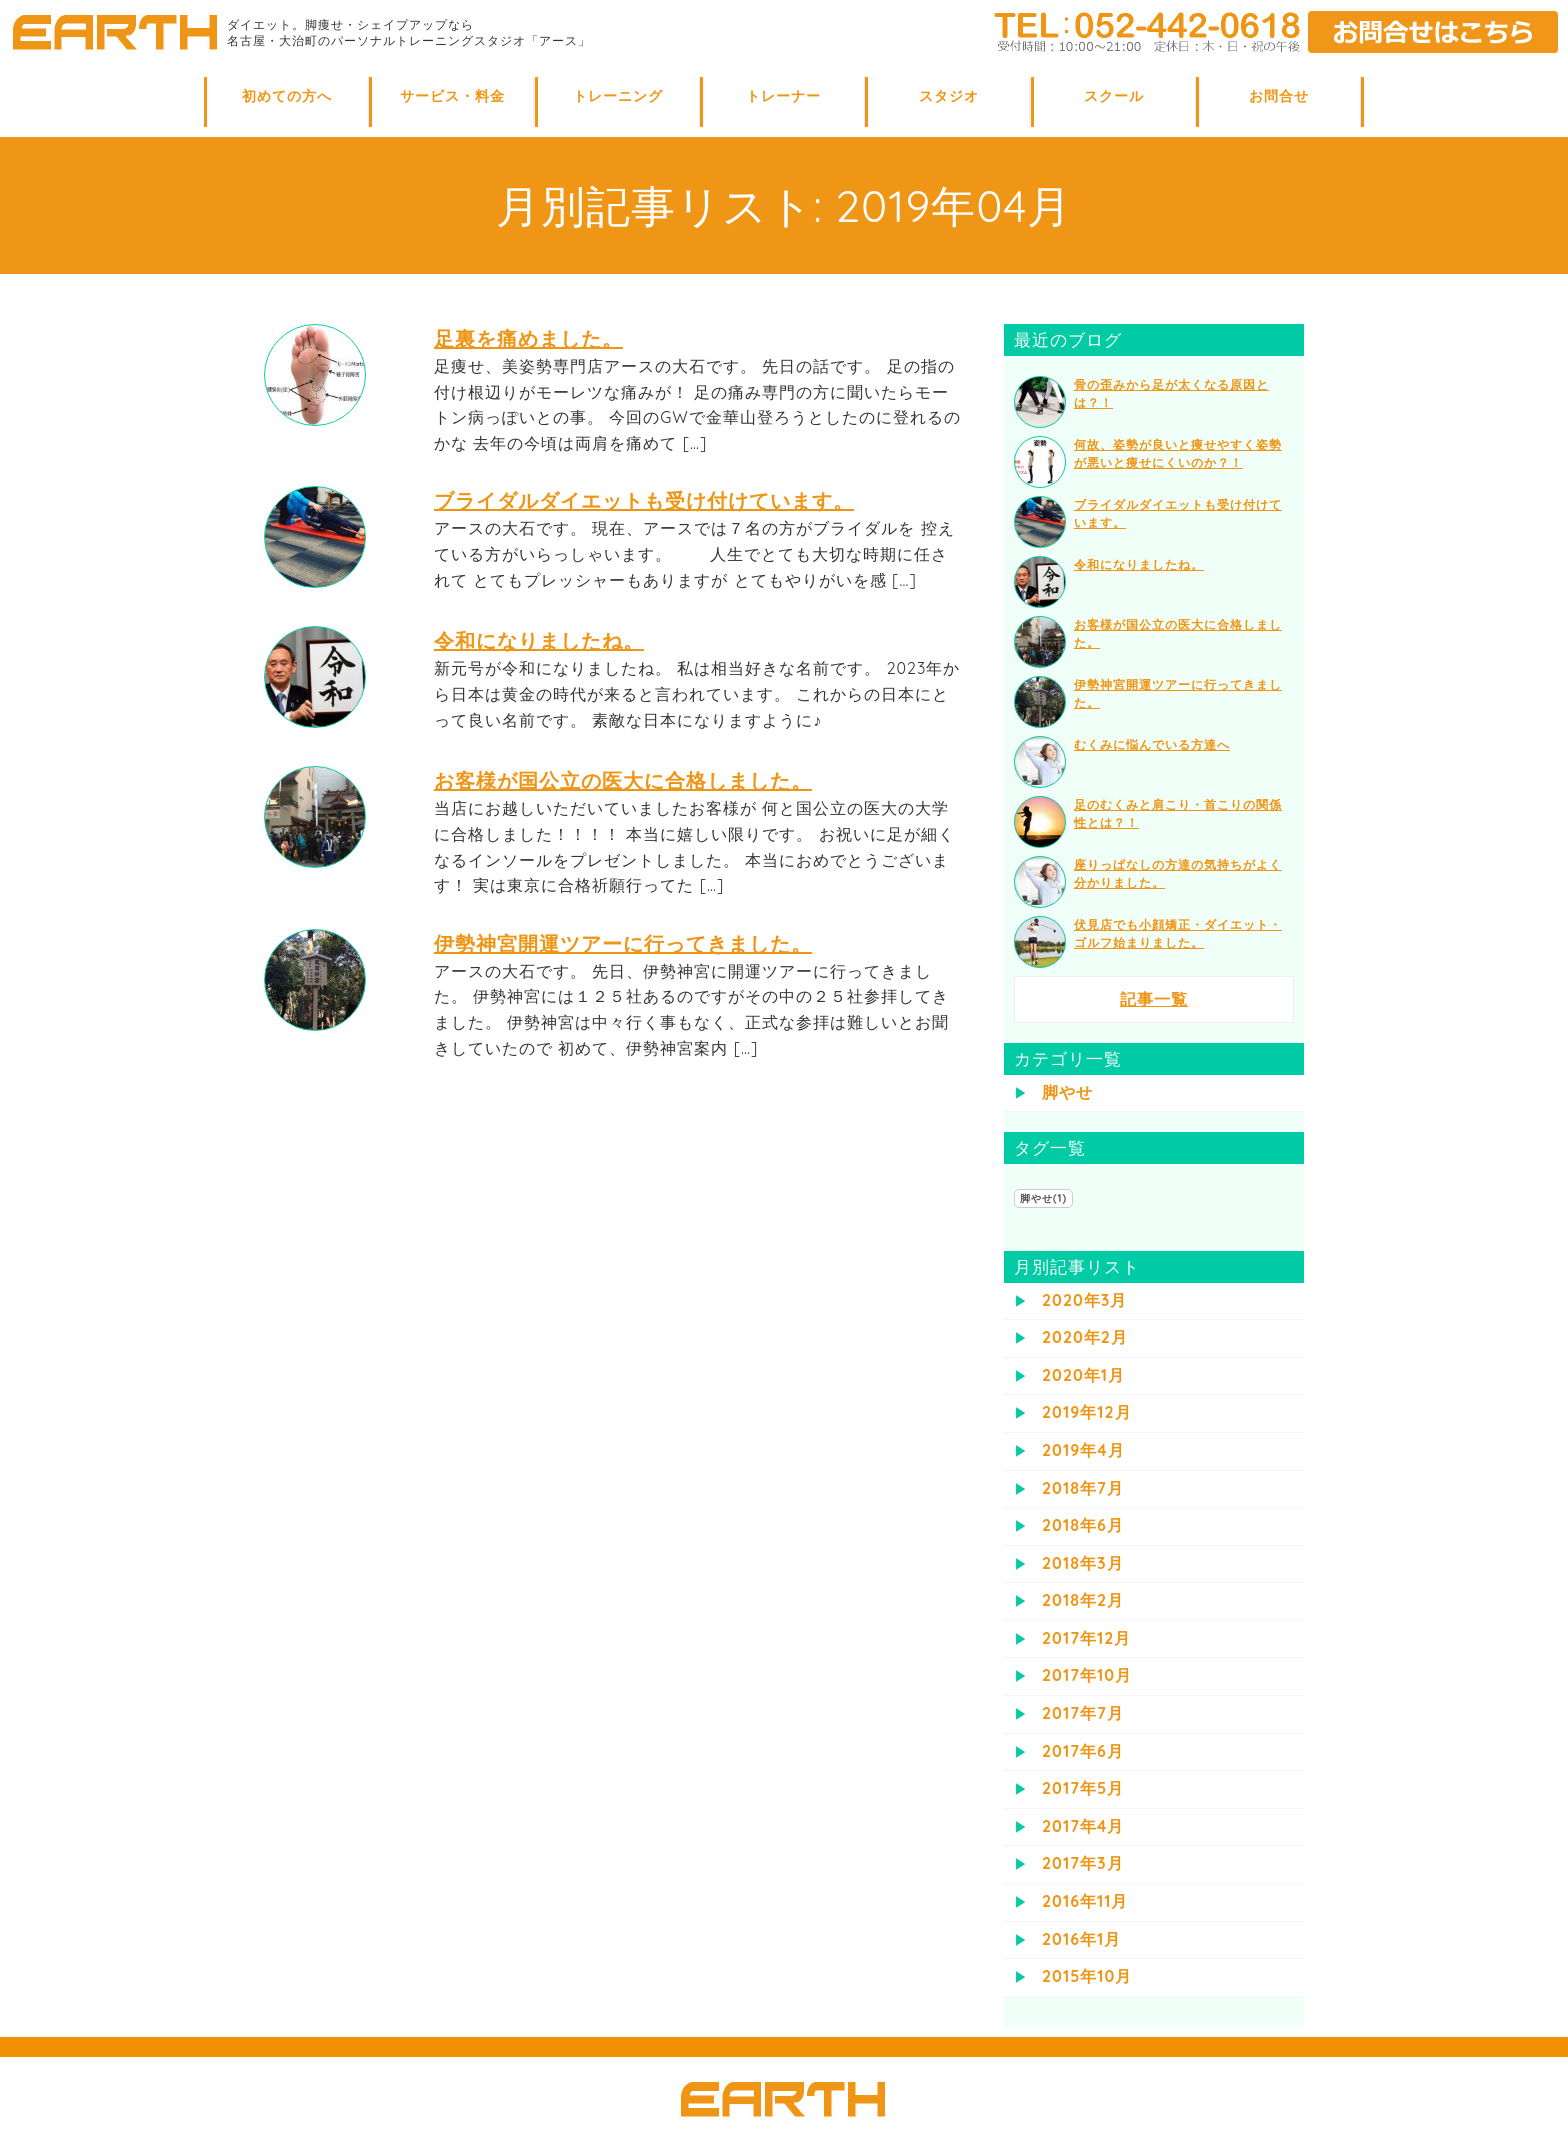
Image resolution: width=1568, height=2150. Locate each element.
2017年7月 (1083, 1713)
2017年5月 (1083, 1788)
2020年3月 (1084, 1300)
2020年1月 (1083, 1375)
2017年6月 (1083, 1751)
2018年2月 (1083, 1600)
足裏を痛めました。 (528, 338)
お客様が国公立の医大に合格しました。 (623, 780)
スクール (1114, 96)
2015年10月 (1087, 1976)
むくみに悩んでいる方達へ (1152, 744)
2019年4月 (1083, 1450)
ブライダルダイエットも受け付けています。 (644, 500)
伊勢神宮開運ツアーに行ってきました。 (623, 943)
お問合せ (1279, 96)
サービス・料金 (452, 96)
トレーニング (618, 96)
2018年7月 (1083, 1488)
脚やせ (1067, 1092)
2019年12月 (1087, 1412)
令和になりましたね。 (539, 640)
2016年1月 (1081, 1939)
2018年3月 (1083, 1563)
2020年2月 (1085, 1337)
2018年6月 (1083, 1525)
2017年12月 (1086, 1638)
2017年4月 (1083, 1826)
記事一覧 (1154, 999)
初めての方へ (287, 96)
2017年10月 (1087, 1675)
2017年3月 (1083, 1863)
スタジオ (949, 96)
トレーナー (783, 96)
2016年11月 (1085, 1901)
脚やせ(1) (1043, 1198)
